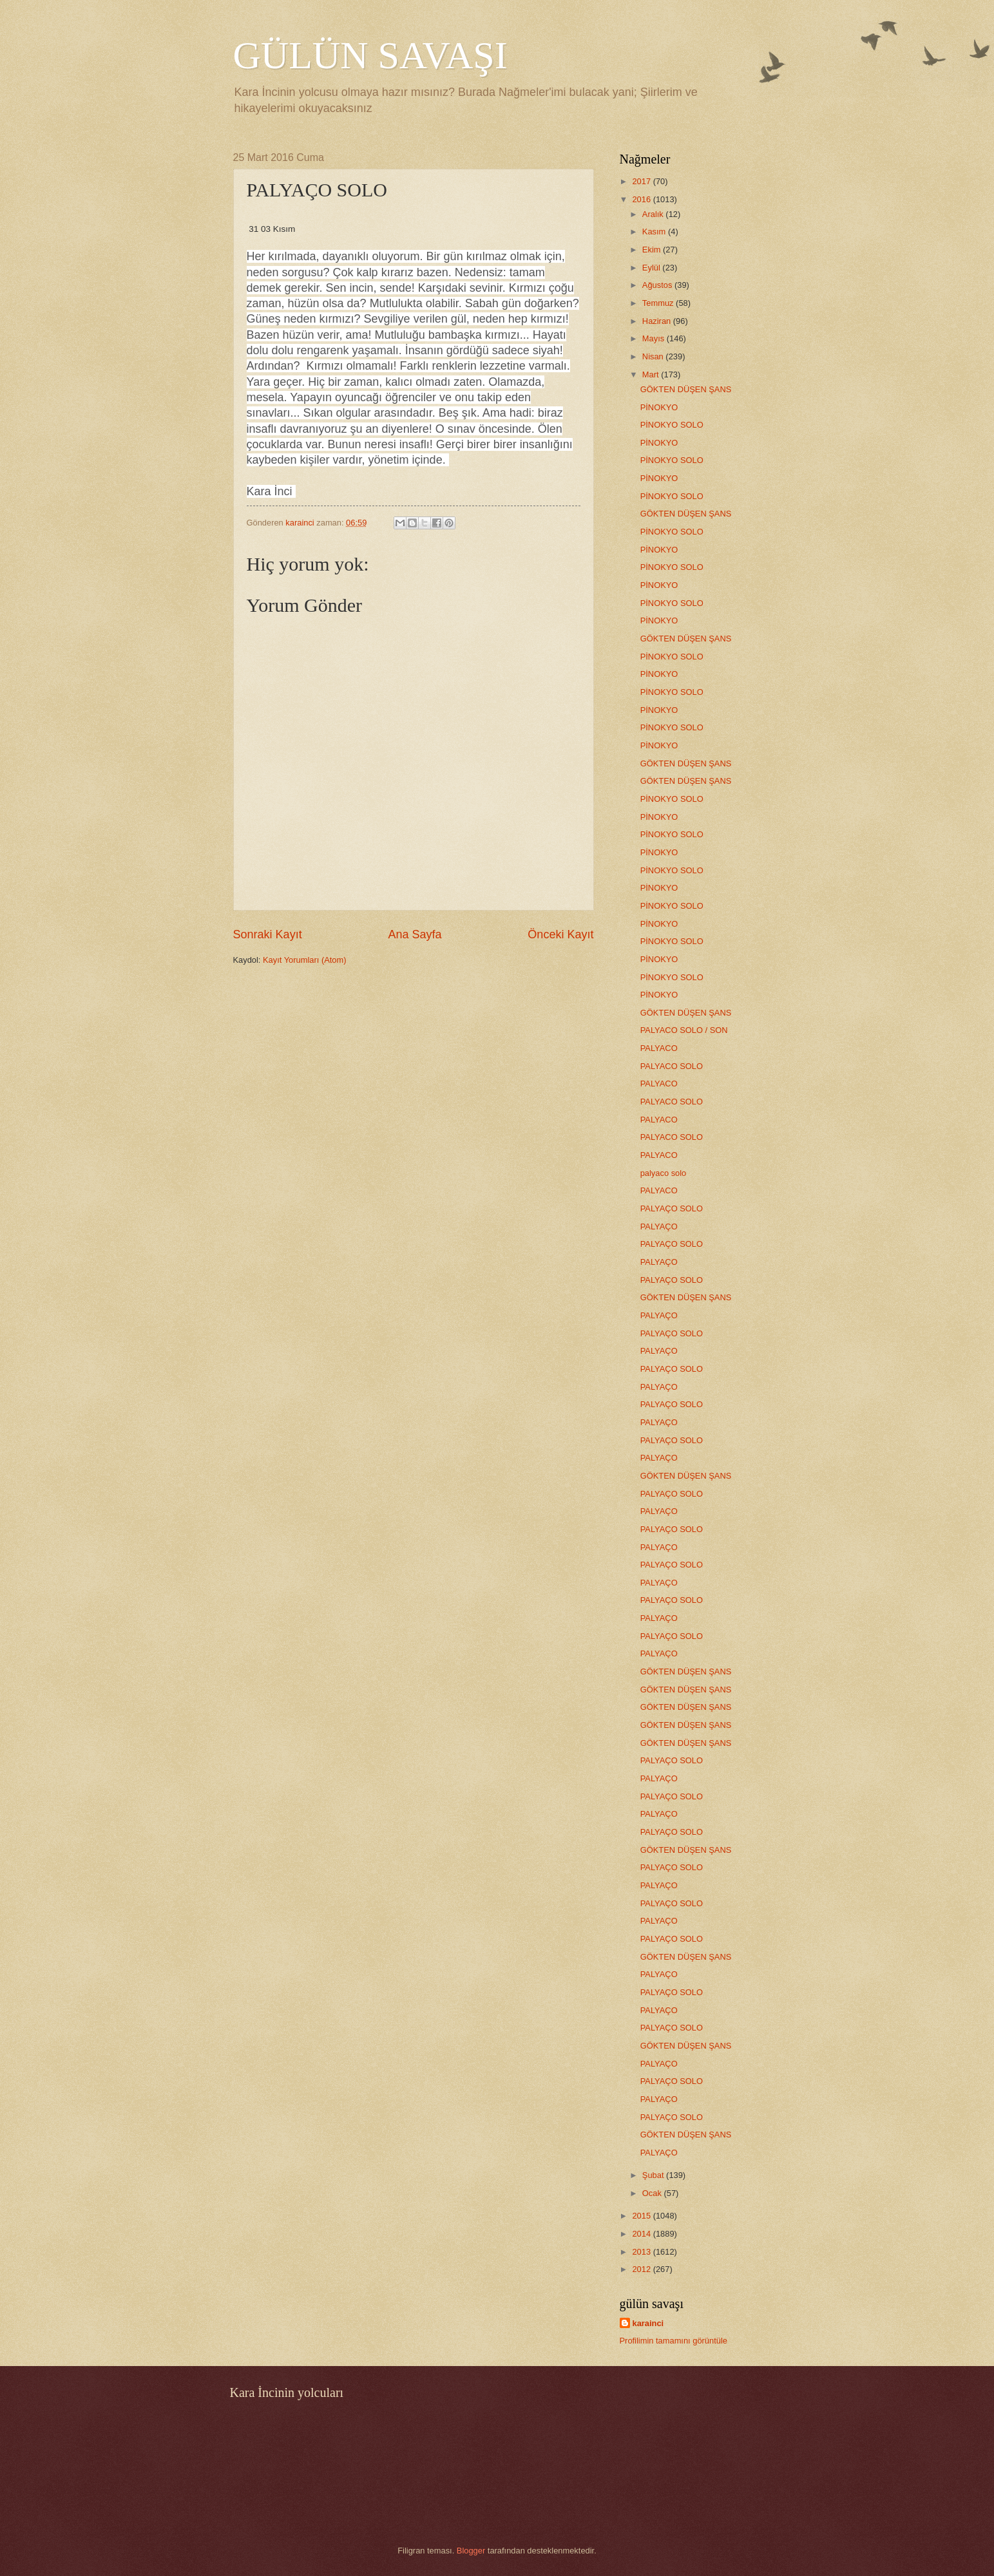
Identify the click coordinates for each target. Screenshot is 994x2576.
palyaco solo (663, 1173)
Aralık (654, 214)
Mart (651, 374)
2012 (642, 2269)
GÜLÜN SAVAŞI (370, 55)
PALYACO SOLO (671, 1066)
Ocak (653, 2193)
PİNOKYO (659, 407)
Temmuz (659, 303)
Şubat (654, 2175)
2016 (642, 199)
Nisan (654, 356)
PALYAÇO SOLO (671, 1208)
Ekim (652, 249)
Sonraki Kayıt (267, 934)
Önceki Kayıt (560, 934)
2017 (642, 181)
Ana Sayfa (414, 934)
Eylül (652, 267)
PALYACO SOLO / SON (684, 1030)
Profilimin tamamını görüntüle (673, 2340)
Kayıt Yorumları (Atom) (305, 960)
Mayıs (654, 338)
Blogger (471, 2550)
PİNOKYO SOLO (671, 425)
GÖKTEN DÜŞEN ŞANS (686, 389)
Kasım (655, 231)
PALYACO (659, 1048)
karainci (648, 2323)
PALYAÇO (659, 1226)
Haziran (657, 321)
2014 (642, 2234)
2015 (642, 2216)
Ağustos (658, 285)
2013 (642, 2252)
